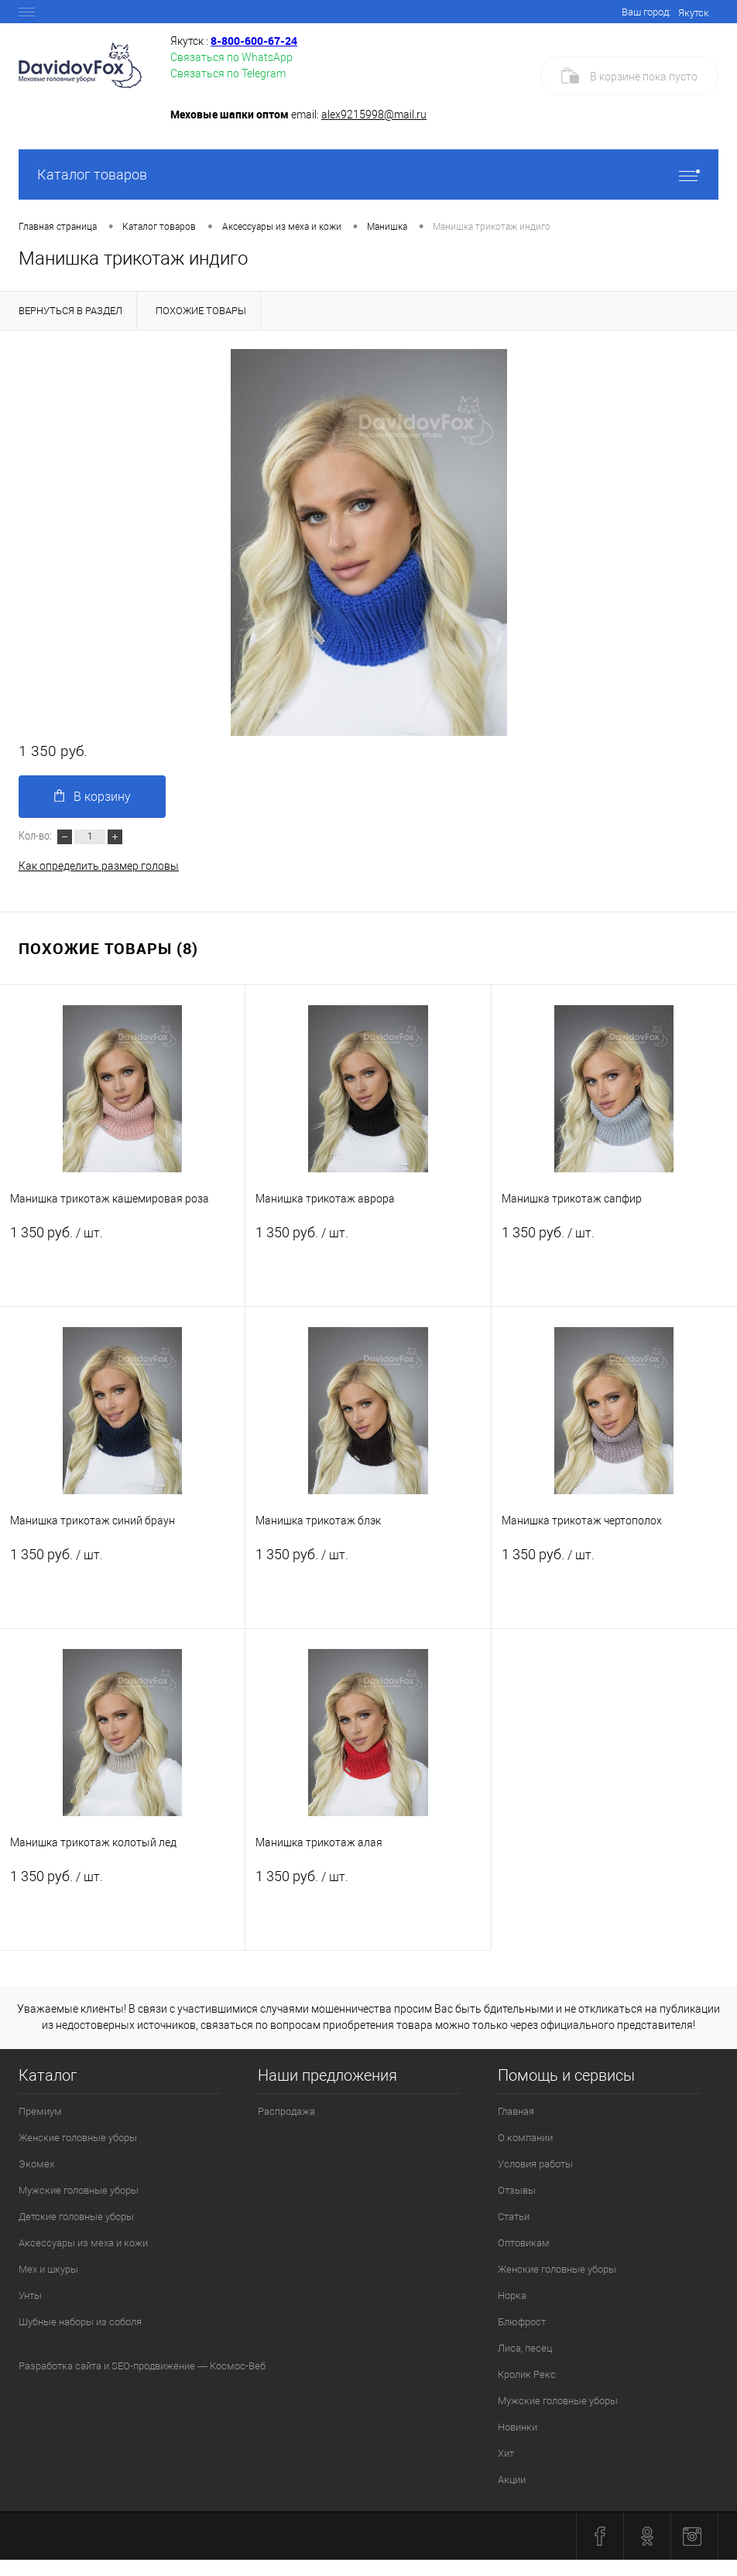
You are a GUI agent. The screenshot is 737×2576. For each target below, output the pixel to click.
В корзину (92, 796)
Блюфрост (522, 2322)
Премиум (40, 2111)
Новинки (517, 2427)
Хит (506, 2453)
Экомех (36, 2164)
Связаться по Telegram (228, 73)
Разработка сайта (60, 2366)
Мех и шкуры (48, 2269)
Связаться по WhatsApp (231, 57)
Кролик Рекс (527, 2374)
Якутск (693, 13)
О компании (525, 2137)
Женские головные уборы (78, 2137)
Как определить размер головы (99, 866)
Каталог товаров (368, 174)
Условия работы (535, 2164)
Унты (30, 2295)
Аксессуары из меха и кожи (83, 2243)
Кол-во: (36, 835)
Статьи (514, 2216)
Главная (516, 2111)
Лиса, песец (525, 2348)
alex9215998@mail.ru (374, 114)
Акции (512, 2479)
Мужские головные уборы (79, 2190)
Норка (512, 2295)
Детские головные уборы (76, 2216)
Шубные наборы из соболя (80, 2322)
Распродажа (286, 2111)
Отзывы (517, 2190)
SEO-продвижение (153, 2366)
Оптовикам (524, 2243)
